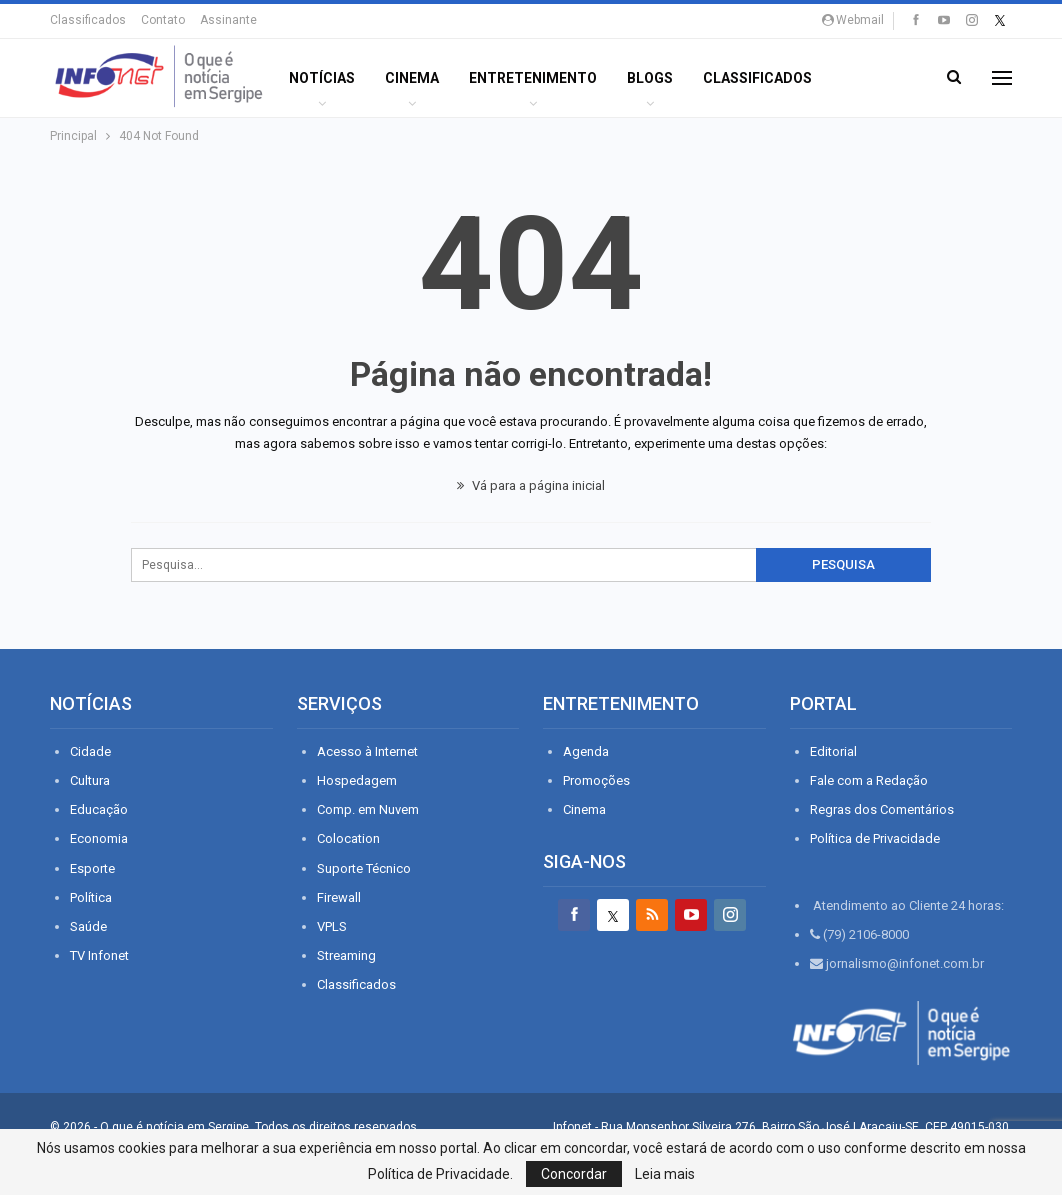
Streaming (346, 955)
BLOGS (650, 78)
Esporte (92, 868)
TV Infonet (99, 955)
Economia (99, 838)
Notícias (322, 78)
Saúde (88, 926)
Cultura (90, 780)
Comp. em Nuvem (368, 809)
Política (91, 897)
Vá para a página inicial (531, 485)
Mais (859, 78)
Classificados (88, 20)
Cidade (90, 751)
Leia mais (665, 1174)
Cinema (412, 78)
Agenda (586, 751)
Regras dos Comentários (882, 809)
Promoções (596, 780)
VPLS (332, 926)
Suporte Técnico (364, 868)
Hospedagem (357, 780)
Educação (99, 809)
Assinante (228, 20)
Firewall (339, 897)
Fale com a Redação (869, 780)
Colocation (348, 838)
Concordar (574, 1174)
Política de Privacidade (875, 838)
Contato (163, 20)
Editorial (833, 751)
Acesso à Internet (367, 751)
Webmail (853, 20)
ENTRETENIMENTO (533, 78)
